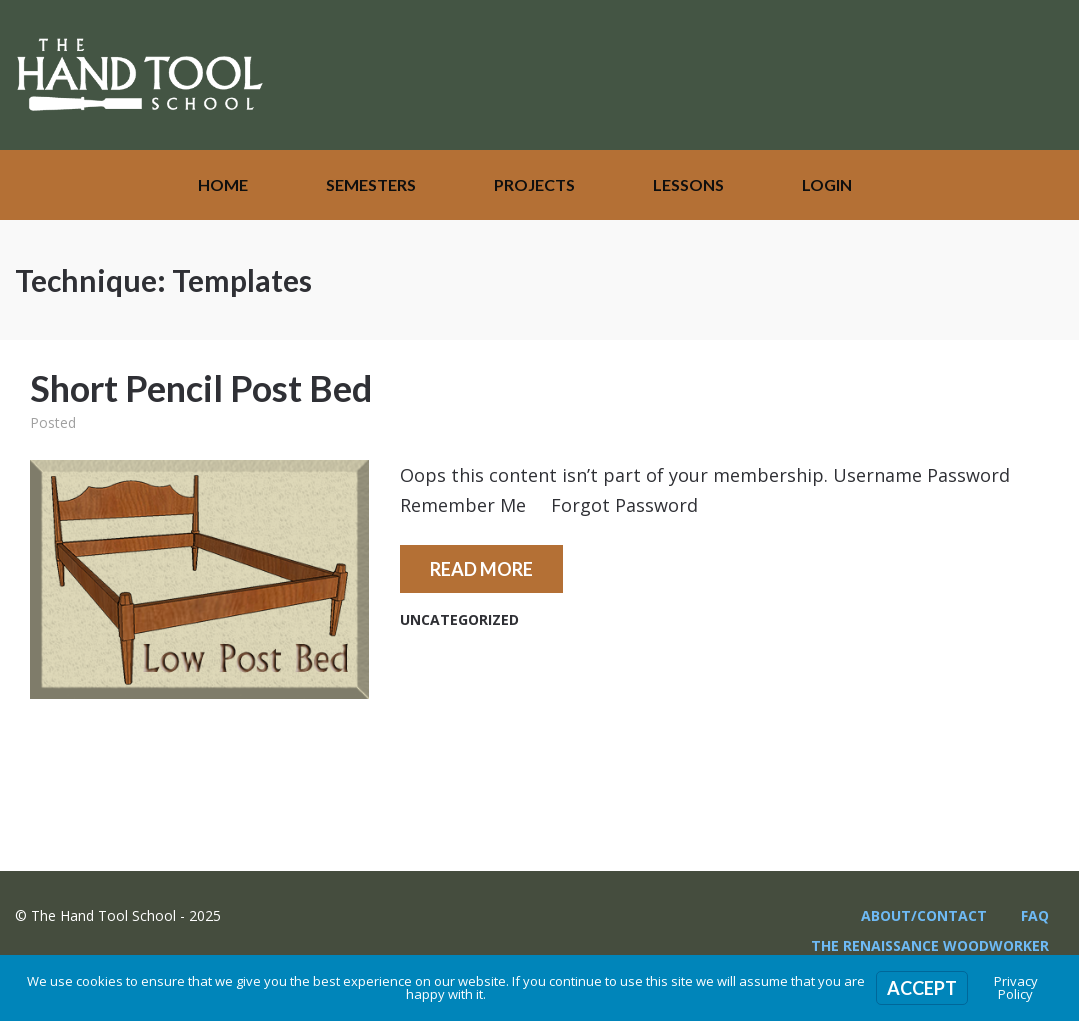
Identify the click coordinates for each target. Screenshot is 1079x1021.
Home (223, 184)
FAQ (1035, 915)
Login (827, 184)
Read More (481, 569)
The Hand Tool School (140, 75)
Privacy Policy (1016, 987)
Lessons (688, 184)
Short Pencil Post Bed (201, 388)
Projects (534, 184)
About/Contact (924, 915)
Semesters (371, 184)
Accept (922, 988)
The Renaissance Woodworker (930, 945)
